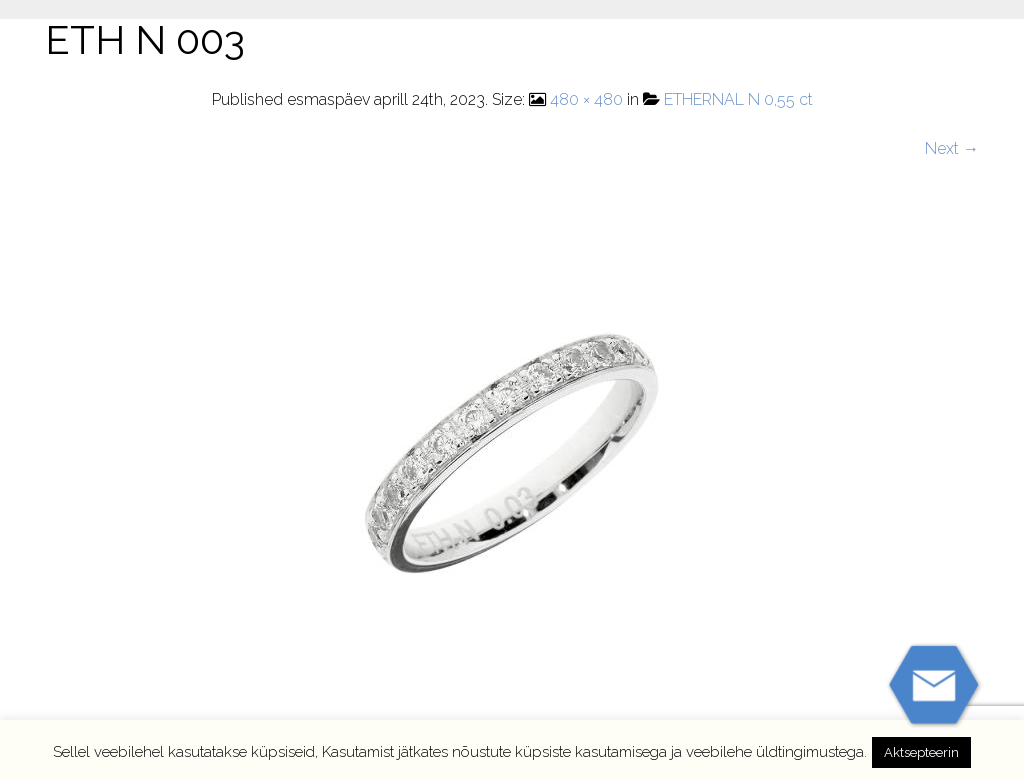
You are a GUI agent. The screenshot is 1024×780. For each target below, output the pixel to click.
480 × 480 (586, 99)
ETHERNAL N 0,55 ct (738, 99)
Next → (952, 148)
